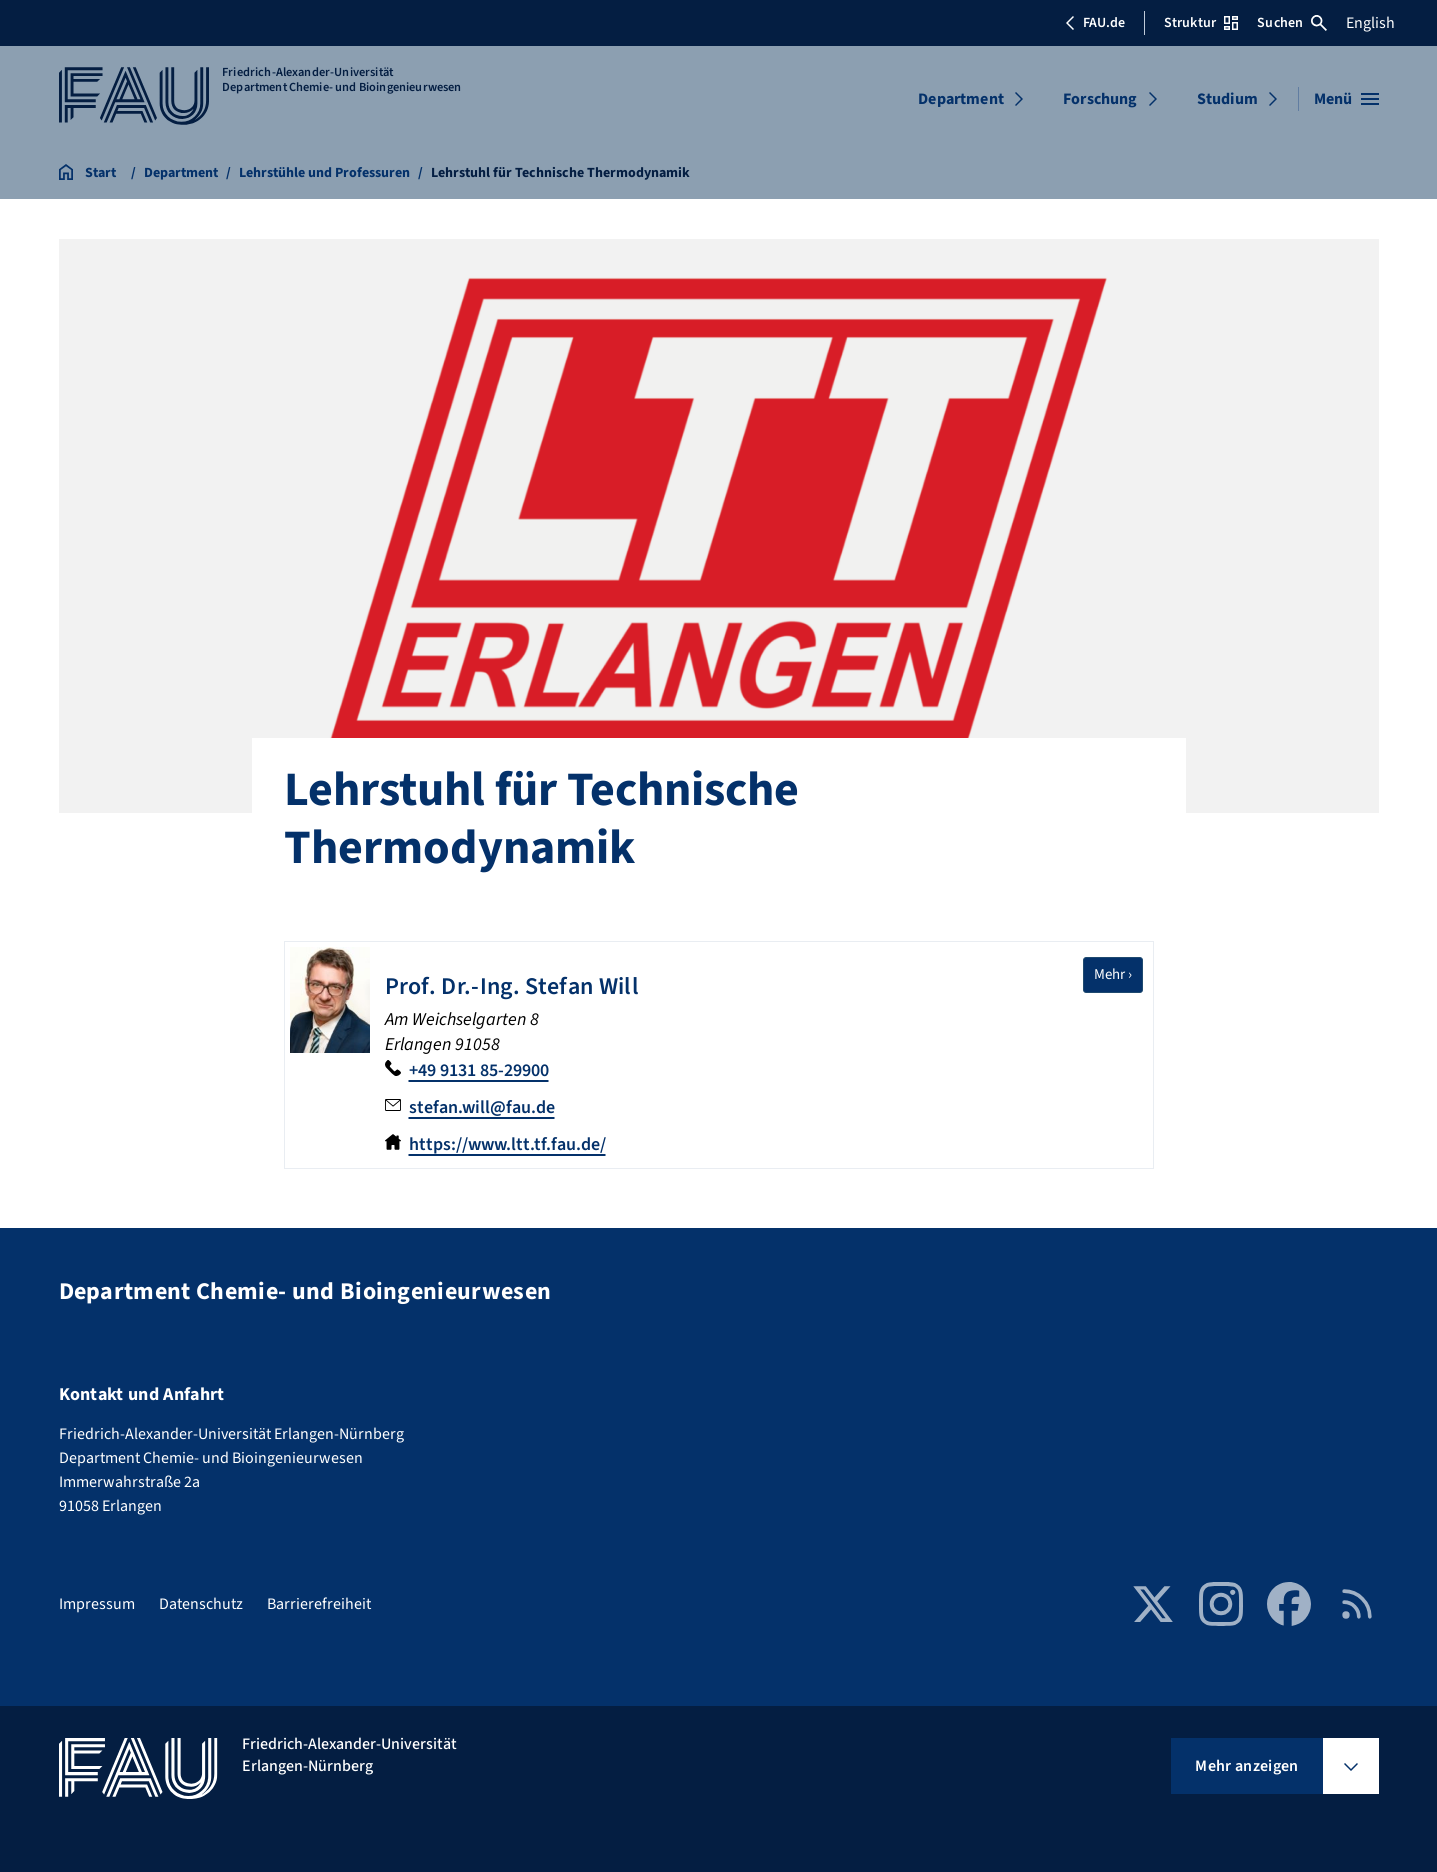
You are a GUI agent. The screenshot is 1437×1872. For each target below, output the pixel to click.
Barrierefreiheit (319, 1604)
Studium (1227, 99)
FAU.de (1095, 23)
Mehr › (1118, 974)
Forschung (1100, 99)
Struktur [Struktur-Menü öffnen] (1201, 23)
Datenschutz (201, 1604)
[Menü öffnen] (1346, 99)
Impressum (97, 1604)
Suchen (1292, 23)
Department (961, 99)
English (1370, 23)
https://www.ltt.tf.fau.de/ (507, 1144)
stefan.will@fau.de (482, 1107)
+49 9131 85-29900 (479, 1070)
